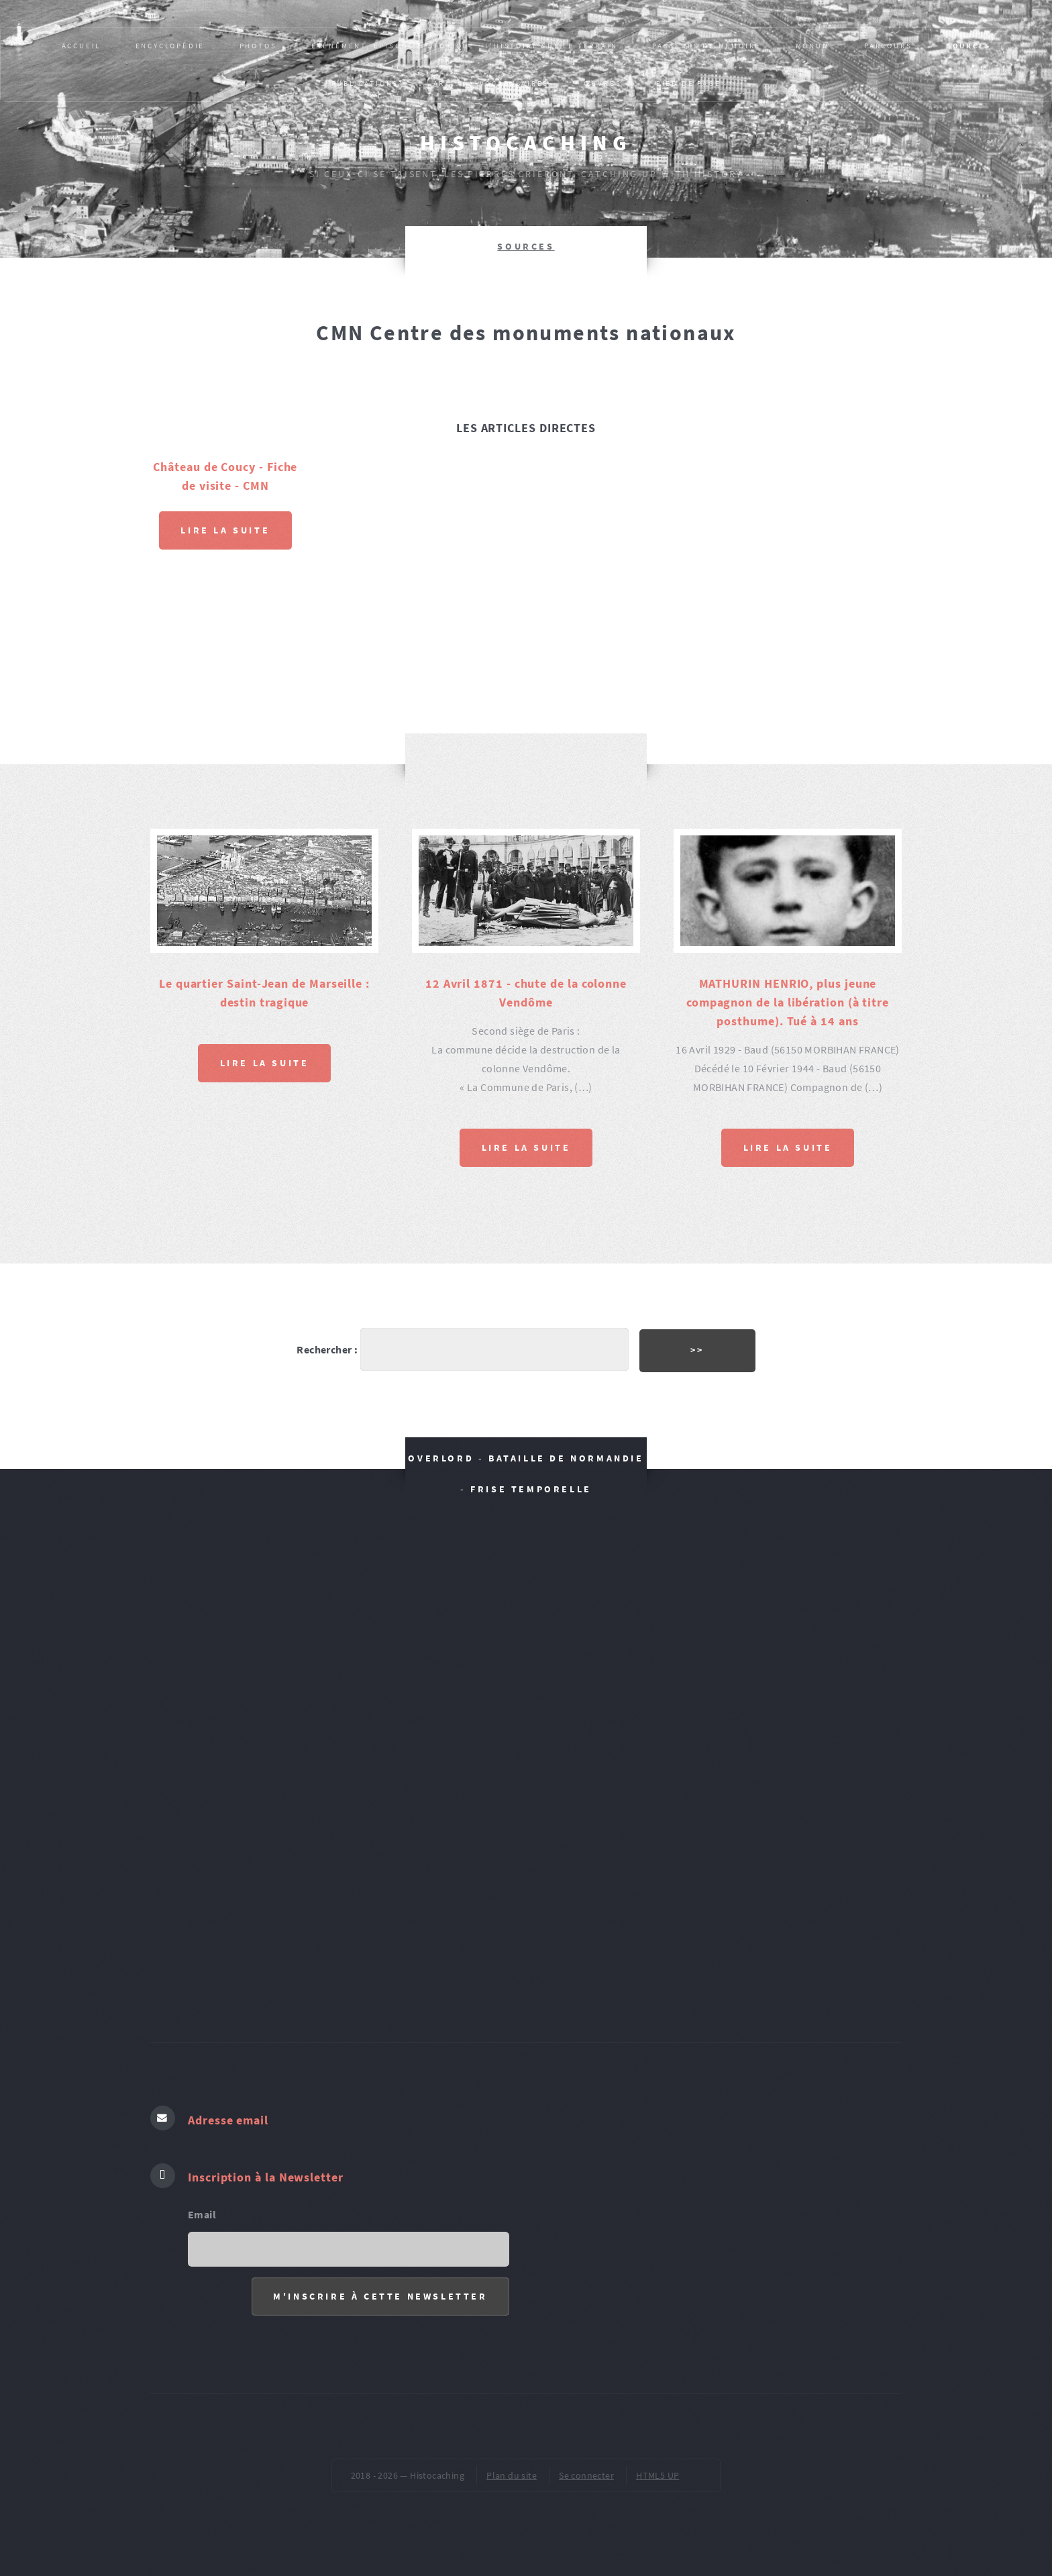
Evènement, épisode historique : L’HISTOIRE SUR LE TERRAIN (464, 45)
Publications (365, 83)
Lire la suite (225, 530)
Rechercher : (327, 1349)
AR (439, 83)
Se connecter (586, 2475)
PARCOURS (888, 45)
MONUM (813, 45)
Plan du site (511, 2475)
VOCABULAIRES (514, 83)
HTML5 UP (657, 2475)
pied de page (688, 83)
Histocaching (526, 143)
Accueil (81, 45)
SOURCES (969, 45)
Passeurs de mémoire (706, 45)
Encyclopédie (170, 45)
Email (202, 2214)
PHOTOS (258, 45)
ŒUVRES (603, 83)
